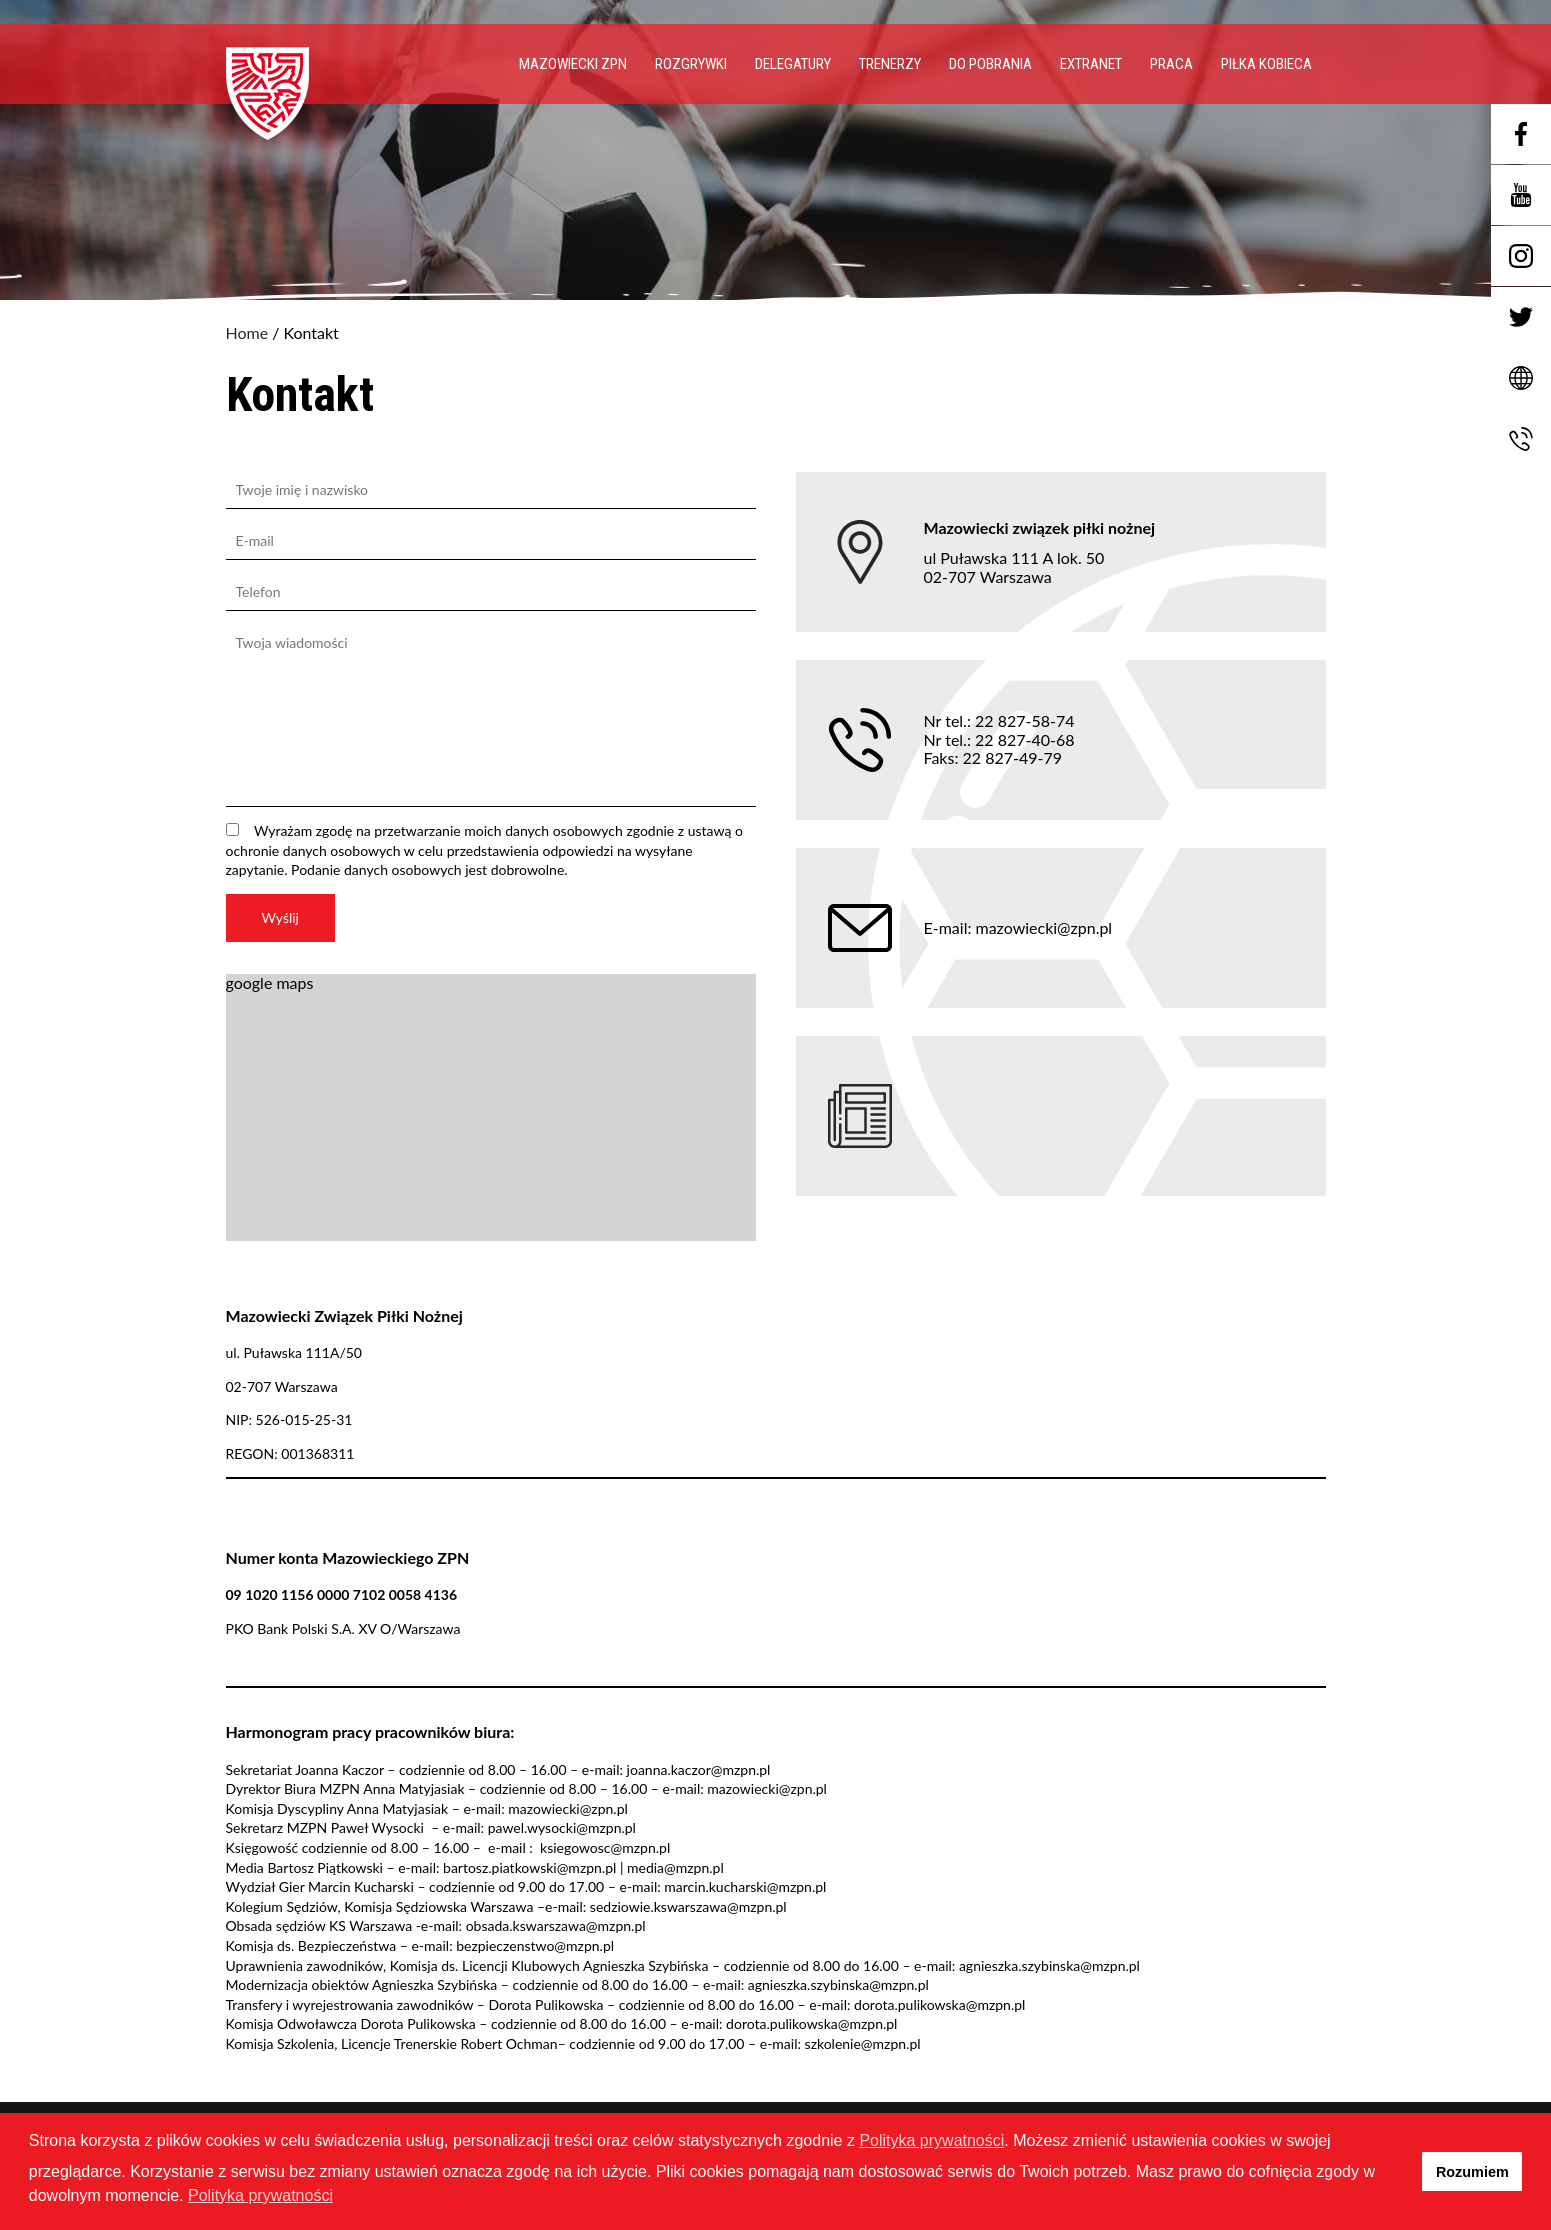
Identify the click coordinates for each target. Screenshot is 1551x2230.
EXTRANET (1091, 64)
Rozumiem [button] (1472, 2172)
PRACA (1171, 64)
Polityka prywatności (931, 2140)
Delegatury (793, 64)
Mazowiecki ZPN (573, 64)
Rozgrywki (691, 64)
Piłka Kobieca (1266, 64)
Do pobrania (990, 64)
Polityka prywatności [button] (260, 2195)
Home (247, 333)
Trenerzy (890, 64)
